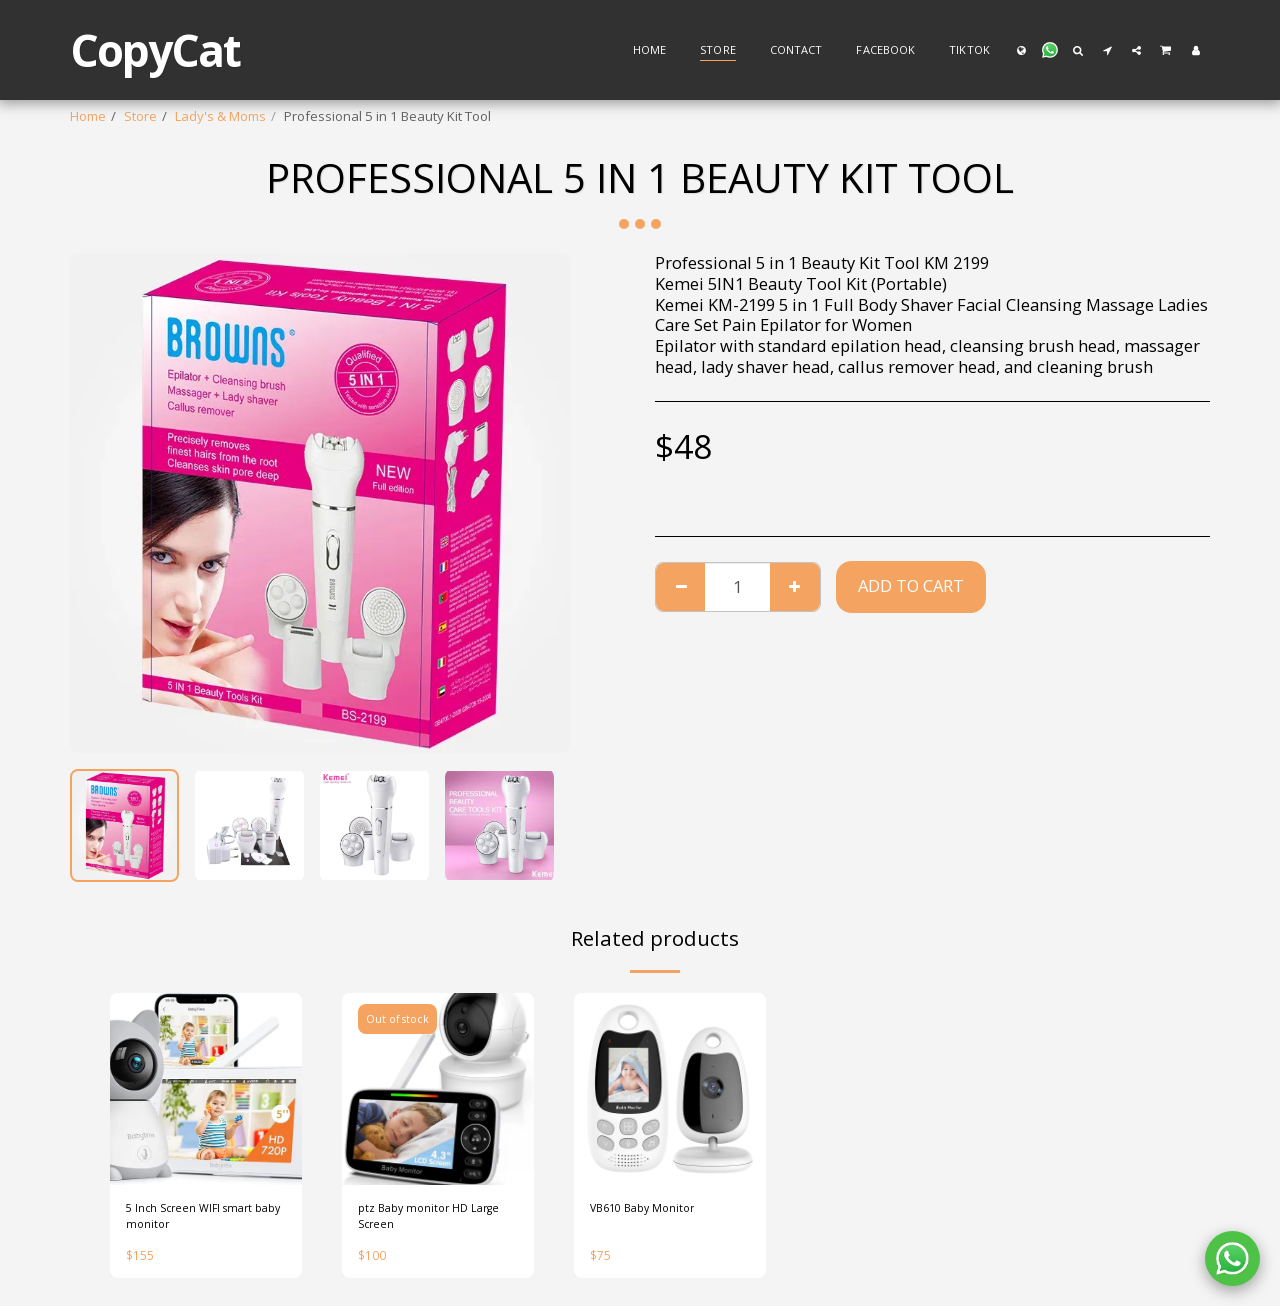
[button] (1050, 50)
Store (140, 116)
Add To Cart (911, 585)
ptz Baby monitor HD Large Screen (420, 1220)
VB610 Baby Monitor (652, 1210)
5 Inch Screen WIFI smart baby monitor (199, 1220)
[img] (206, 1089)
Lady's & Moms (220, 116)
